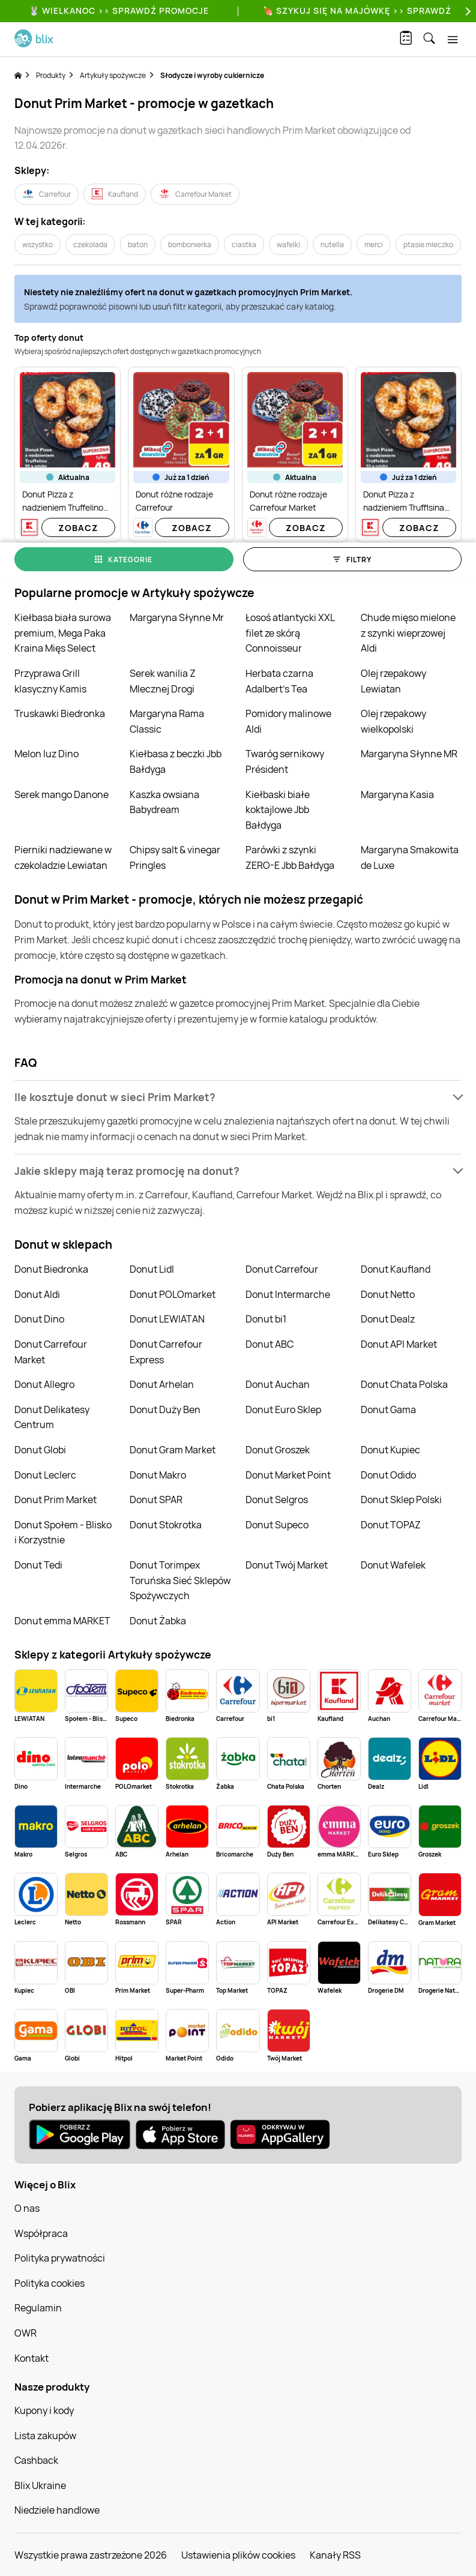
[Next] (466, 11)
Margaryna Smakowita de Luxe (410, 857)
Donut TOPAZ (391, 1524)
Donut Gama (388, 1409)
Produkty (50, 75)
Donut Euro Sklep (283, 1409)
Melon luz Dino (46, 753)
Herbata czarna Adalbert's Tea (279, 681)
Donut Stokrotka (166, 1524)
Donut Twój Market (287, 1565)
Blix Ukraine (40, 2485)
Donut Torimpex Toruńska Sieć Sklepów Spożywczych (180, 1580)
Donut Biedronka (51, 1269)
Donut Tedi (38, 1565)
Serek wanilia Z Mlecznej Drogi (163, 681)
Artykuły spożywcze (113, 75)
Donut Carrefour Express (166, 1352)
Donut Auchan (278, 1384)
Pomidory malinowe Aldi (288, 721)
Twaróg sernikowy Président (285, 761)
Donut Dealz (388, 1319)
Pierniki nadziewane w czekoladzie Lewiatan (63, 857)
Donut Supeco (277, 1524)
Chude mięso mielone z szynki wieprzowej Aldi (408, 633)
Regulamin (38, 2307)
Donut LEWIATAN (167, 1319)
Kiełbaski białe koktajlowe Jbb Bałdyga (278, 810)
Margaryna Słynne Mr (177, 617)
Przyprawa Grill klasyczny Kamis (50, 681)
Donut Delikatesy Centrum (51, 1417)
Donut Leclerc (45, 1475)
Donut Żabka (158, 1620)
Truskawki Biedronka (59, 713)
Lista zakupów (45, 2435)
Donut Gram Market (172, 1449)
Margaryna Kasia (397, 794)
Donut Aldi (37, 1294)
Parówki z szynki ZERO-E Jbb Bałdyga (290, 857)
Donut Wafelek (393, 1565)
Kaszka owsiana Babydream (164, 802)
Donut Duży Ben (165, 1409)
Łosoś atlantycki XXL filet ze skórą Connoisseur (290, 633)
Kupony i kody (44, 2410)
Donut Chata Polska (404, 1384)
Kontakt (31, 2358)
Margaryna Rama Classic (167, 721)
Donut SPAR (156, 1499)
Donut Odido (388, 1475)
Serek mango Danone (61, 794)
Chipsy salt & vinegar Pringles (175, 857)
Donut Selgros (277, 1499)
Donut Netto (388, 1294)
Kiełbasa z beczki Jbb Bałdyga (175, 761)
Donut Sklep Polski (401, 1499)
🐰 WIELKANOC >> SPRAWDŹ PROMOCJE (119, 10)
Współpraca (41, 2233)
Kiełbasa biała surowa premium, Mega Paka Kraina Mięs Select (62, 633)
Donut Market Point (288, 1475)
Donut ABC (270, 1344)
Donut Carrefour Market (50, 1352)
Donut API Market (399, 1344)
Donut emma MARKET (62, 1620)
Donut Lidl (152, 1269)
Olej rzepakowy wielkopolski (393, 721)
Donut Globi (40, 1449)
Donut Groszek (278, 1449)
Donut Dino (39, 1319)
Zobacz (78, 527)
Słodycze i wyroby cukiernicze (212, 75)
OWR (25, 2333)
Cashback (36, 2460)
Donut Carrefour (282, 1269)
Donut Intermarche (288, 1294)
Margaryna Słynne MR (409, 753)
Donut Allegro (44, 1384)
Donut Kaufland (395, 1269)
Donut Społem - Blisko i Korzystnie (63, 1532)
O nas (27, 2208)
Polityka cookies (49, 2283)
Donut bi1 (266, 1319)
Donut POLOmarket (172, 1294)
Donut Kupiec (390, 1449)
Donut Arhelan (162, 1384)
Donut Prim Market (55, 1499)
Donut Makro (158, 1475)
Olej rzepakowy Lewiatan (393, 681)
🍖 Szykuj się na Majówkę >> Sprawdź (357, 10)
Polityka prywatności (59, 2258)
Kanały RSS (335, 2555)
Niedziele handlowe (57, 2510)
